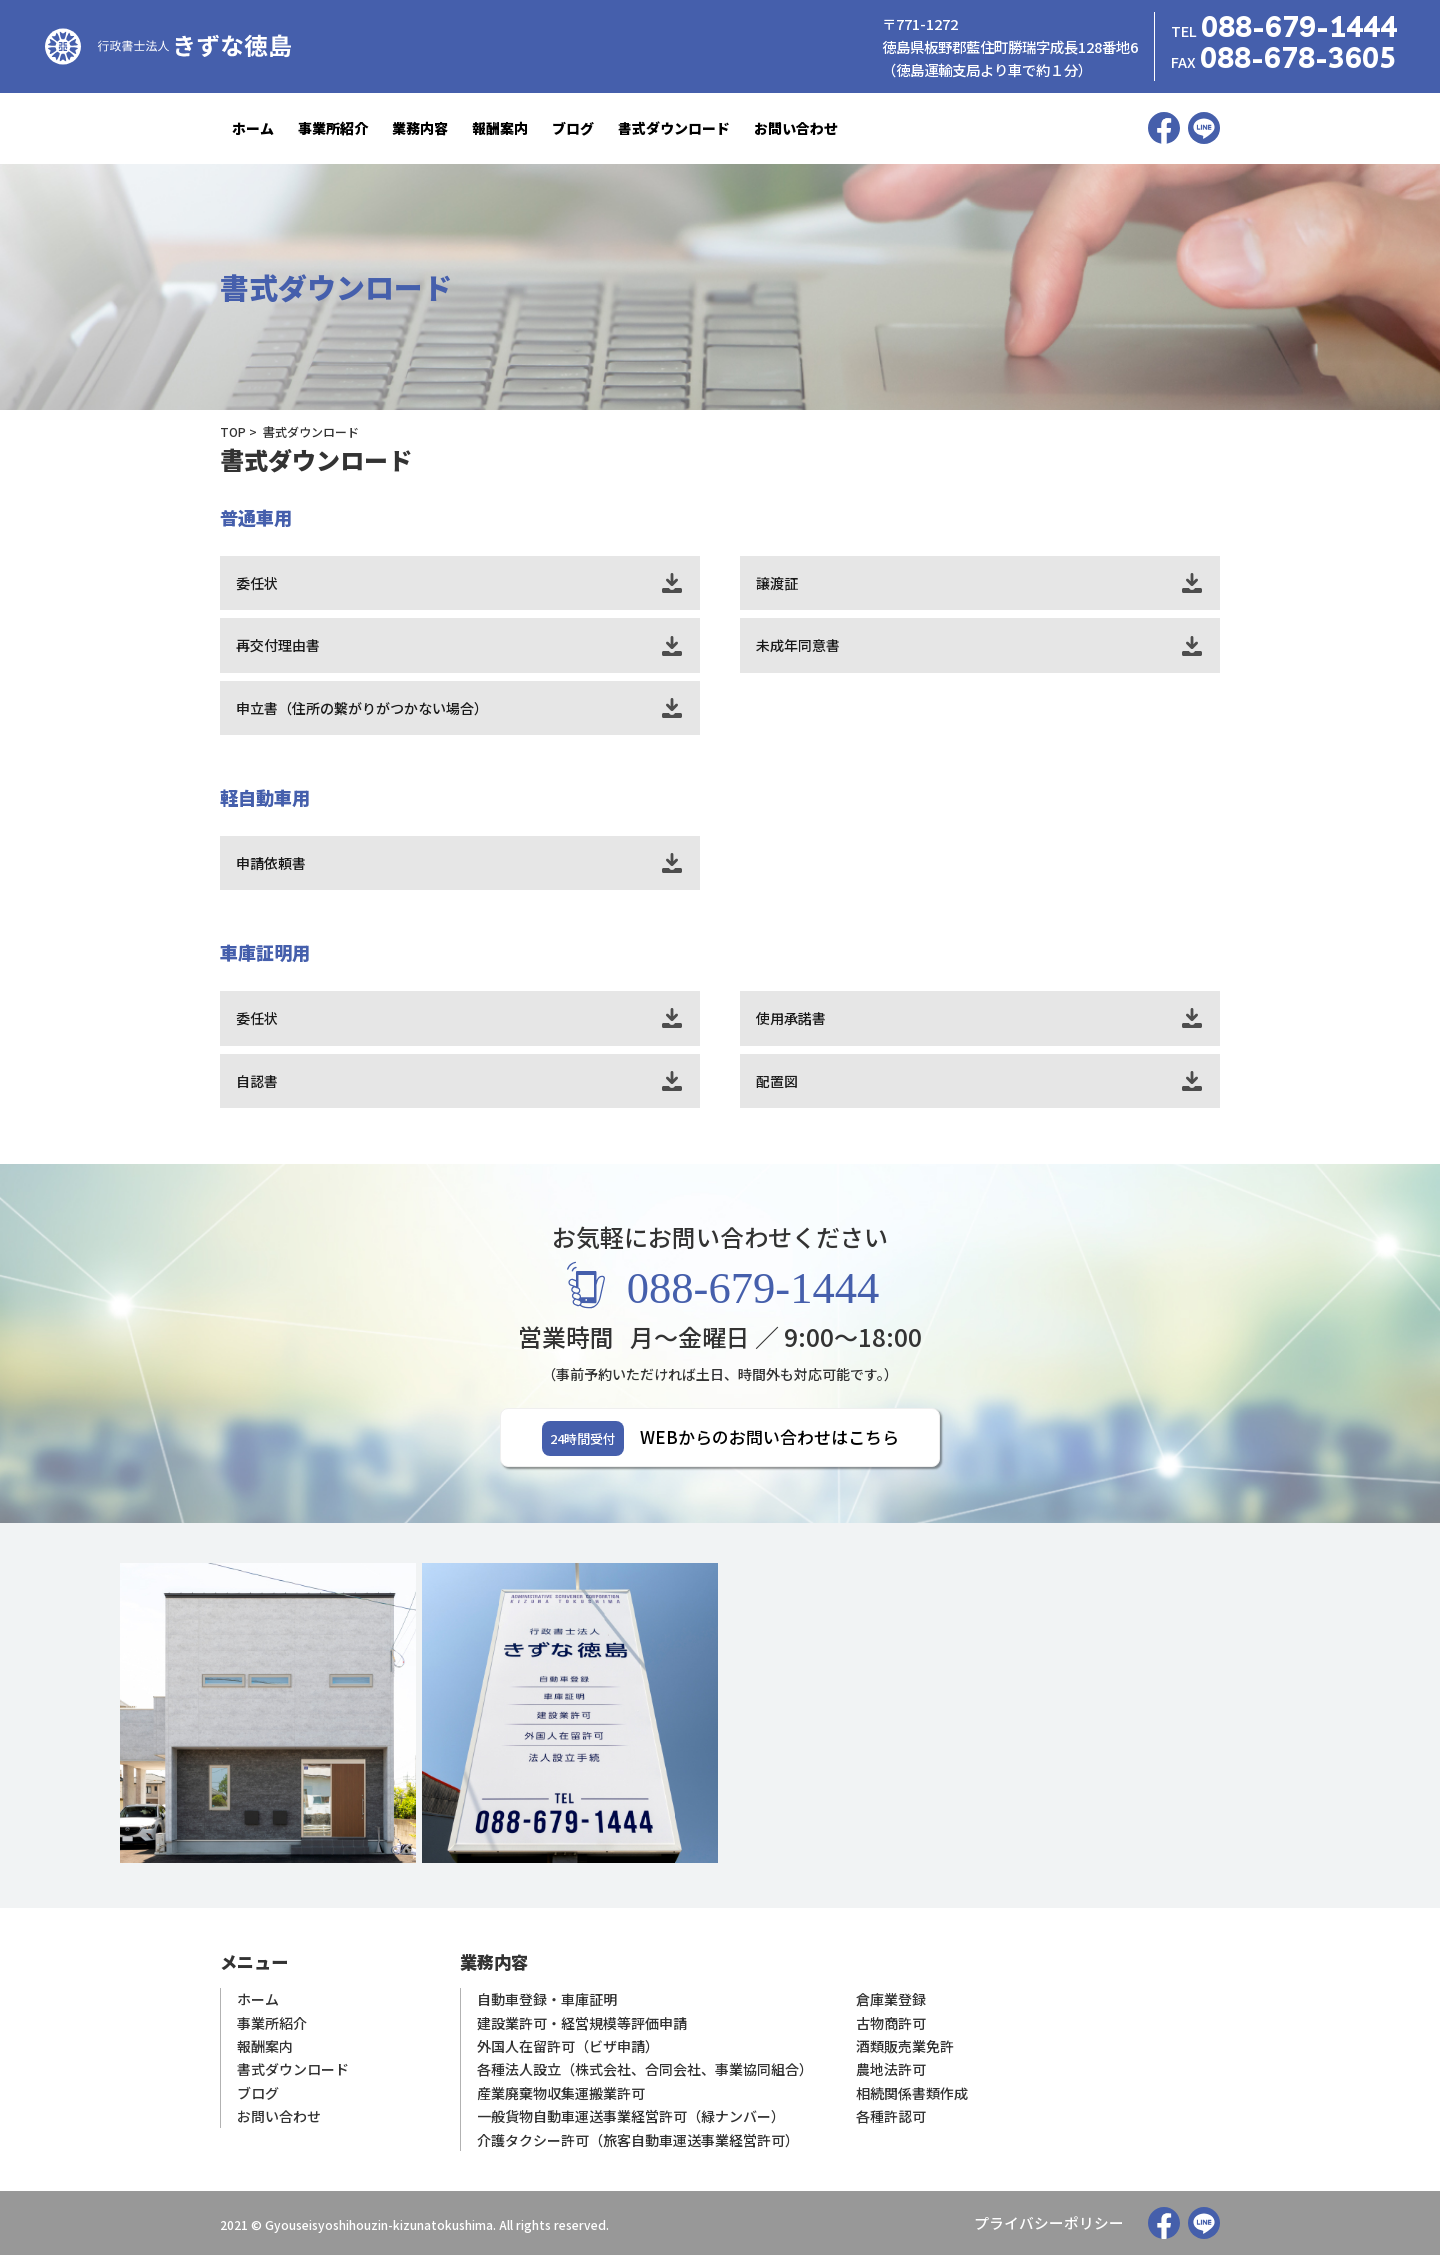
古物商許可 (891, 2024)
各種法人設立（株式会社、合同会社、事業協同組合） (645, 2070)
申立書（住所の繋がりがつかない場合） (362, 708)
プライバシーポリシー (1054, 2223)
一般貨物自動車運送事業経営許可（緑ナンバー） (631, 2116)
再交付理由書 (278, 645)
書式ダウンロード (674, 128)
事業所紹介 (333, 128)
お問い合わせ (796, 128)
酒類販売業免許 (905, 2047)
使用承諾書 (791, 1018)
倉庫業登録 (891, 2001)
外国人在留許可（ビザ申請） (568, 2047)
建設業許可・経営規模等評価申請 (582, 2024)
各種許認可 (891, 2116)
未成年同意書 (798, 645)
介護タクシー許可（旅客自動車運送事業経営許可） (638, 2139)
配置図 (777, 1081)
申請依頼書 (271, 863)
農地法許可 (891, 2070)
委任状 (257, 583)
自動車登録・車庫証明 (547, 2001)
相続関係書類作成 (912, 2093)
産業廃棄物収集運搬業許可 (561, 2093)
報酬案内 (500, 128)
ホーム (253, 128)
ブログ (573, 128)
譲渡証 (777, 583)
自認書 (257, 1081)
